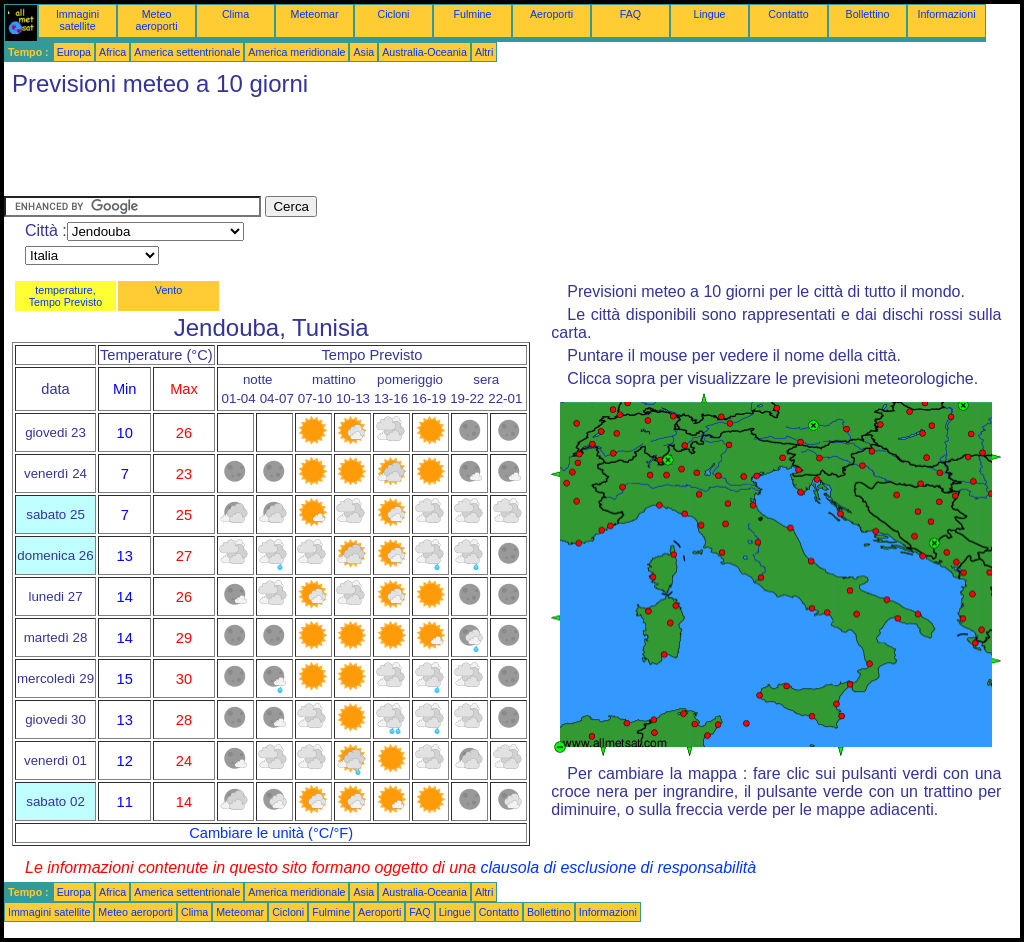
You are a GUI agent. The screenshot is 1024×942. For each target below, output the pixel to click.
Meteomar (315, 14)
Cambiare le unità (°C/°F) (271, 833)
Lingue (710, 14)
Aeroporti (551, 14)
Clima (235, 14)
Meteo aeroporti (156, 20)
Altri (484, 52)
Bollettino (868, 14)
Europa (74, 52)
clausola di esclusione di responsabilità (618, 867)
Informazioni (946, 14)
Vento (168, 290)
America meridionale (296, 52)
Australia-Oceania (424, 52)
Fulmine (473, 14)
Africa (112, 52)
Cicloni (394, 14)
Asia (363, 52)
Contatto (788, 14)
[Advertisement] (368, 151)
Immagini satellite (77, 20)
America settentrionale (187, 52)
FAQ (630, 14)
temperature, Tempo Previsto (65, 296)
